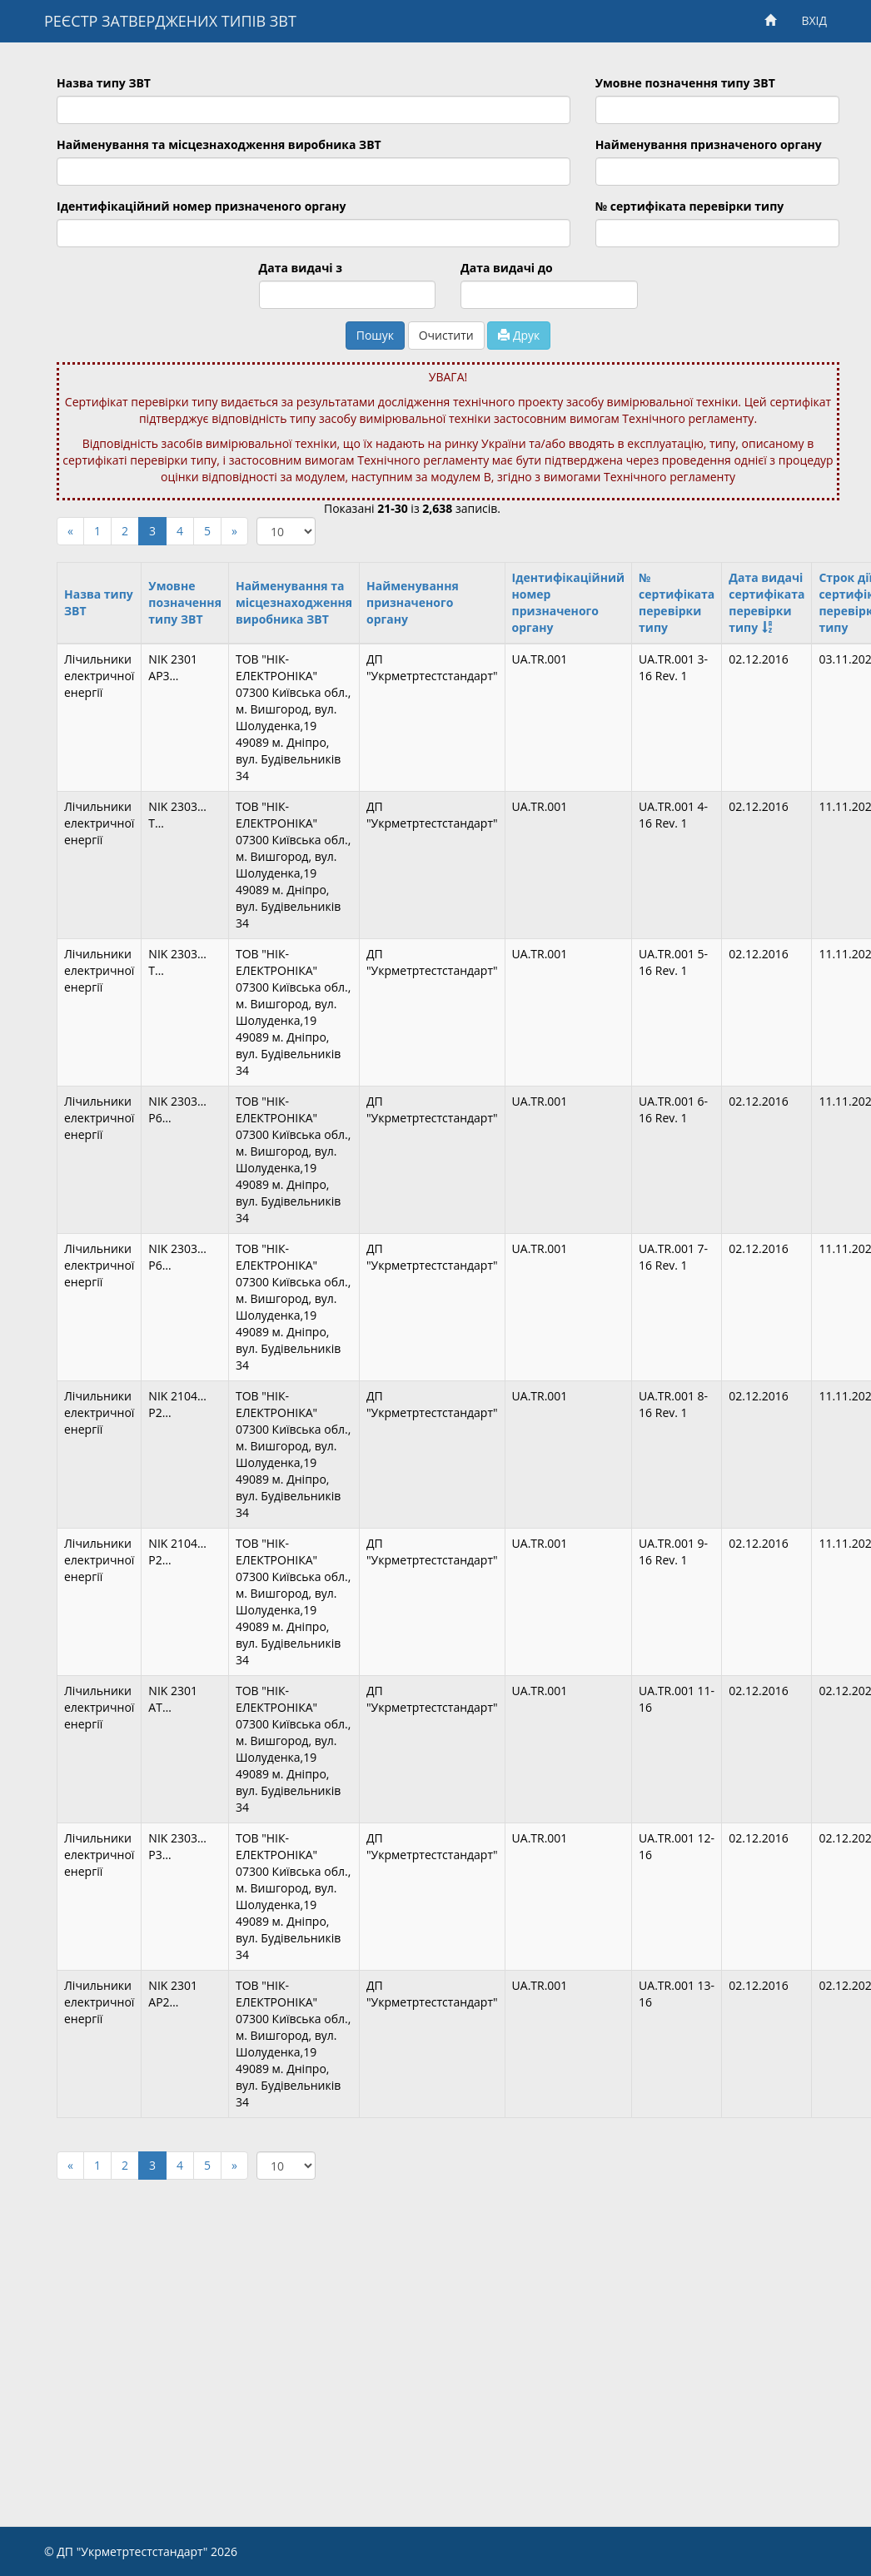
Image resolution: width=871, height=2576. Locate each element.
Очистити (446, 335)
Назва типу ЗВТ (104, 83)
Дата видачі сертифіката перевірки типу (766, 602)
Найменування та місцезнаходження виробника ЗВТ (219, 144)
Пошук (375, 335)
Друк (519, 335)
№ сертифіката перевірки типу (689, 206)
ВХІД (814, 20)
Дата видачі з (301, 268)
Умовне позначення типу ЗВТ (685, 83)
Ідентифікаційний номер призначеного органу (201, 206)
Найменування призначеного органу (708, 144)
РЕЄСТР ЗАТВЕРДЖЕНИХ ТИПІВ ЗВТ (170, 21)
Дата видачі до (506, 268)
